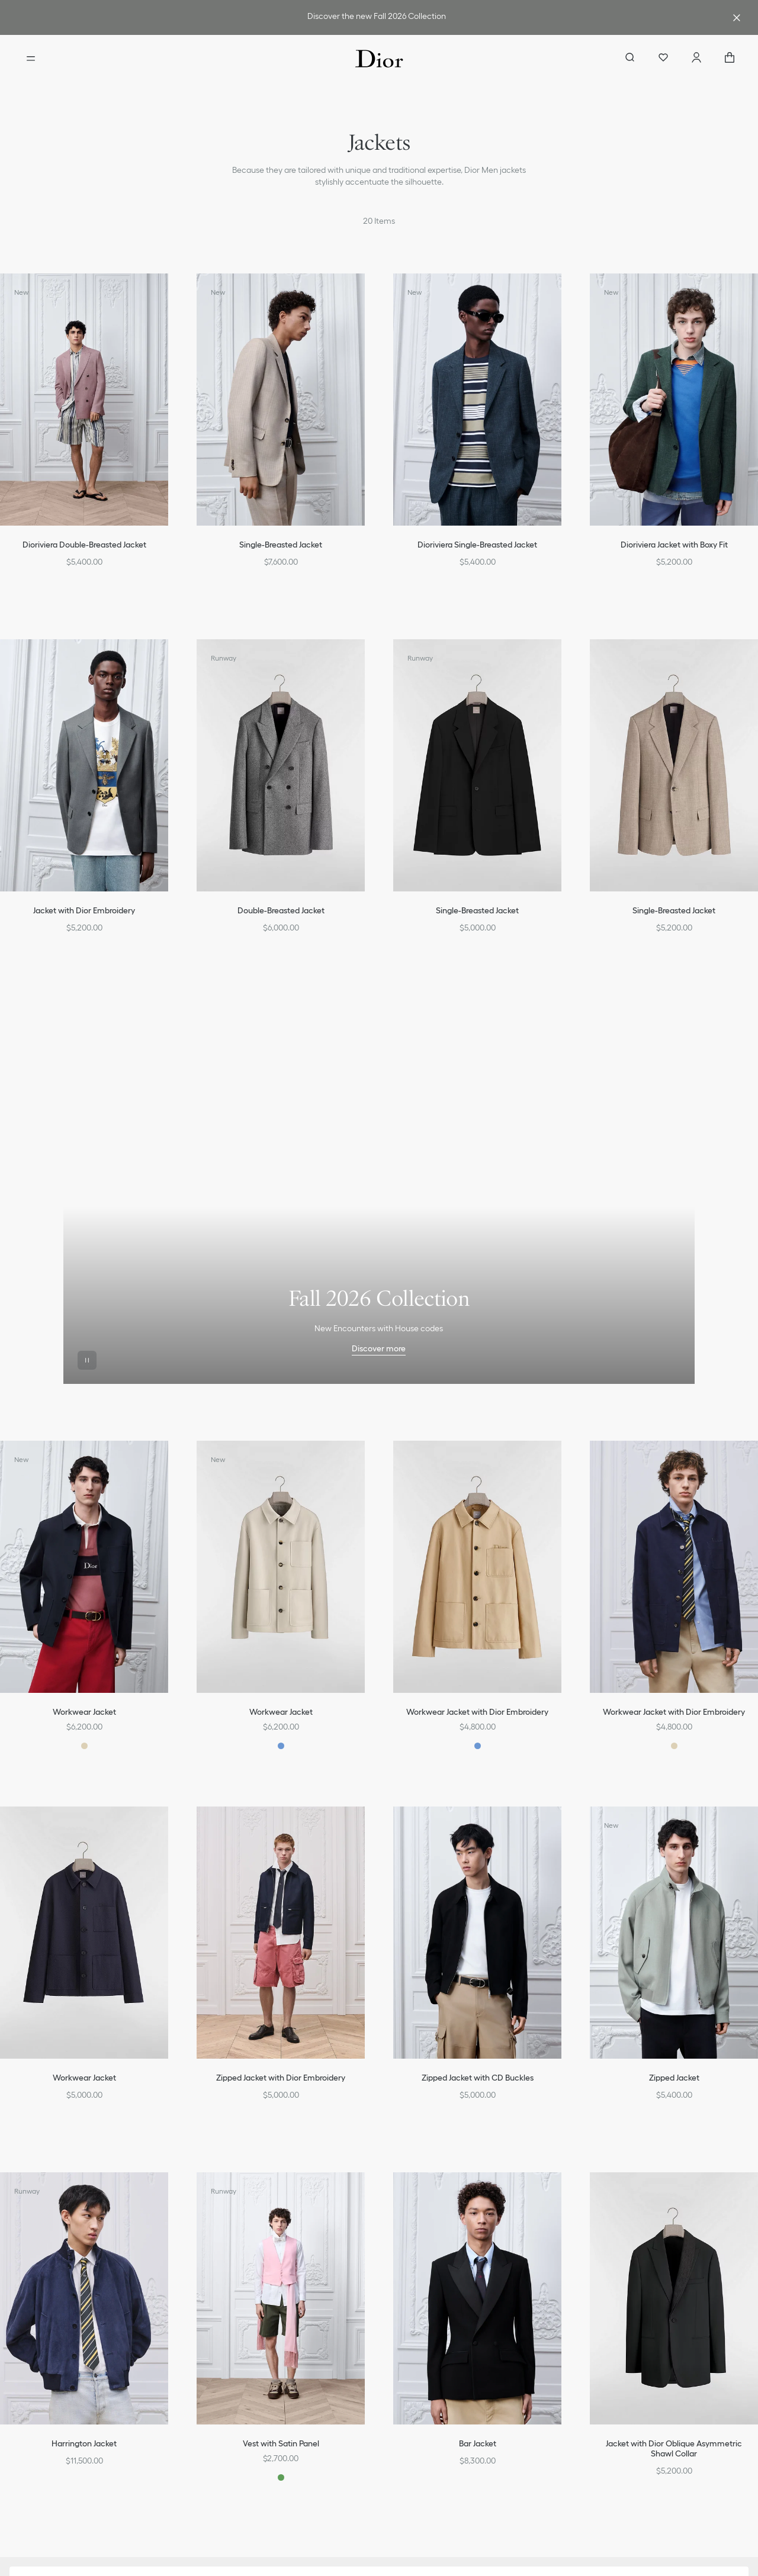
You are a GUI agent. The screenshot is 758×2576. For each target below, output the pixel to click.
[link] (377, 17)
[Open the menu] (30, 58)
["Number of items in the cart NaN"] (729, 58)
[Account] (696, 58)
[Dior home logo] (379, 58)
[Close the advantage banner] (737, 18)
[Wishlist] (663, 58)
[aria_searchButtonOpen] (630, 58)
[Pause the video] (87, 1360)
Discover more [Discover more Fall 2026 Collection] (379, 1348)
